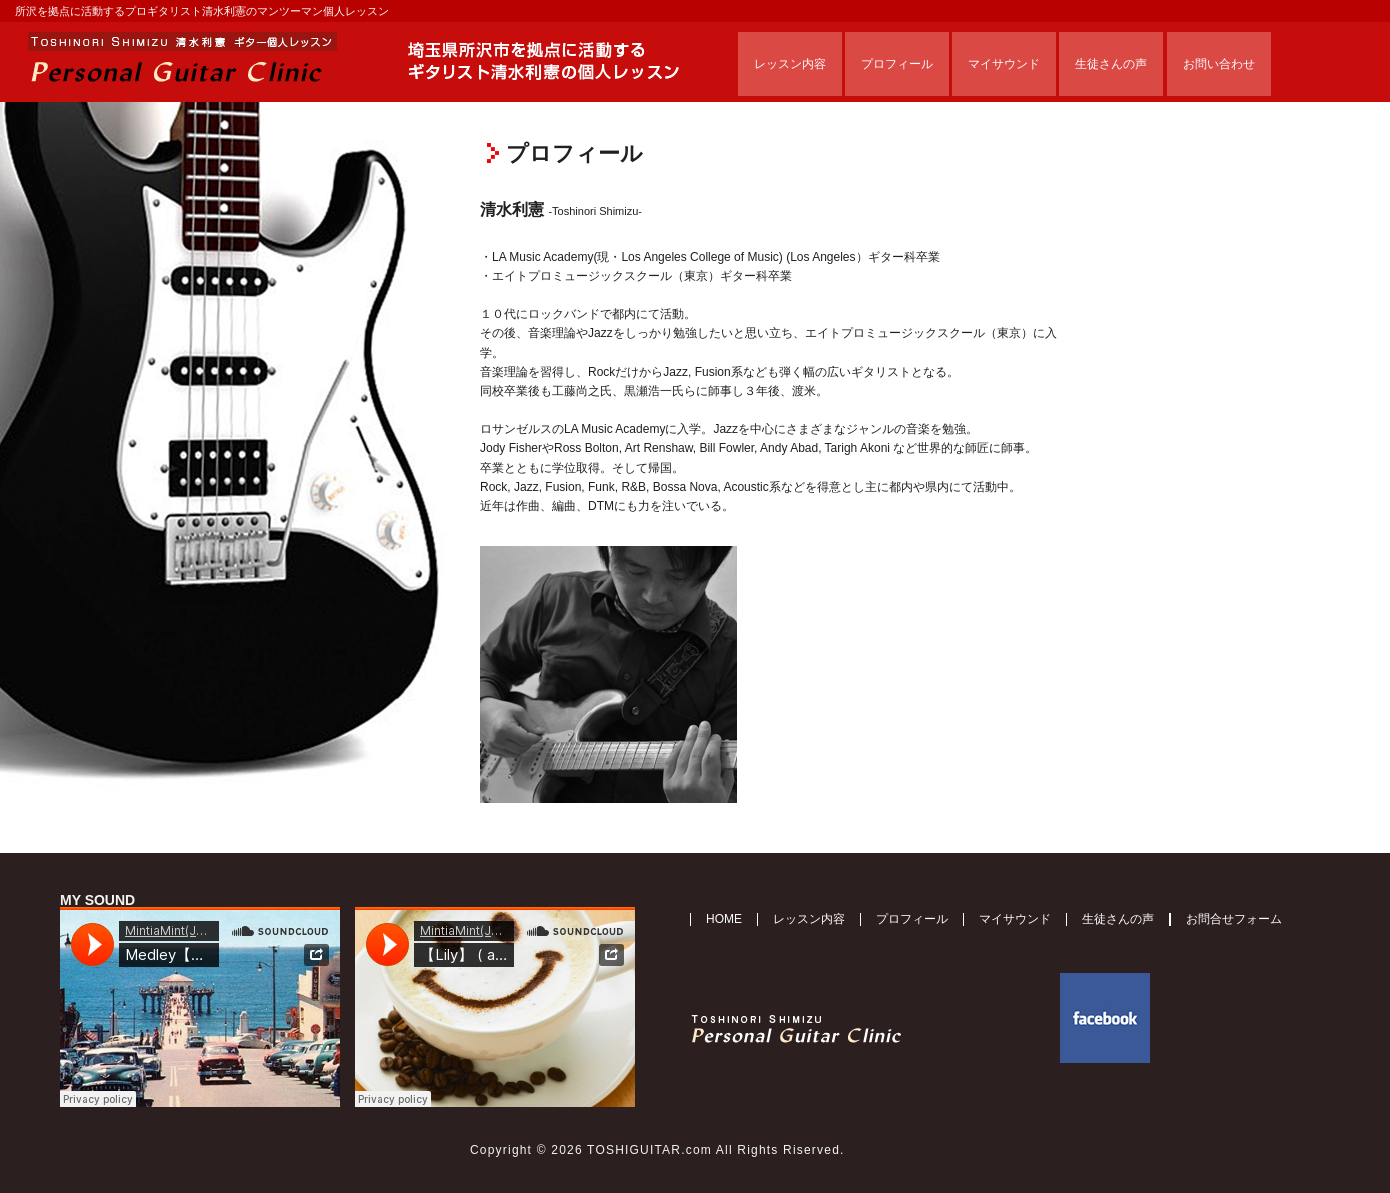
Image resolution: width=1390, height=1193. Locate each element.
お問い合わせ (1219, 64)
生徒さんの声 (1111, 64)
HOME (724, 919)
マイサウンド (1004, 64)
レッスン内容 (790, 64)
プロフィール (897, 64)
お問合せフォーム (1234, 919)
